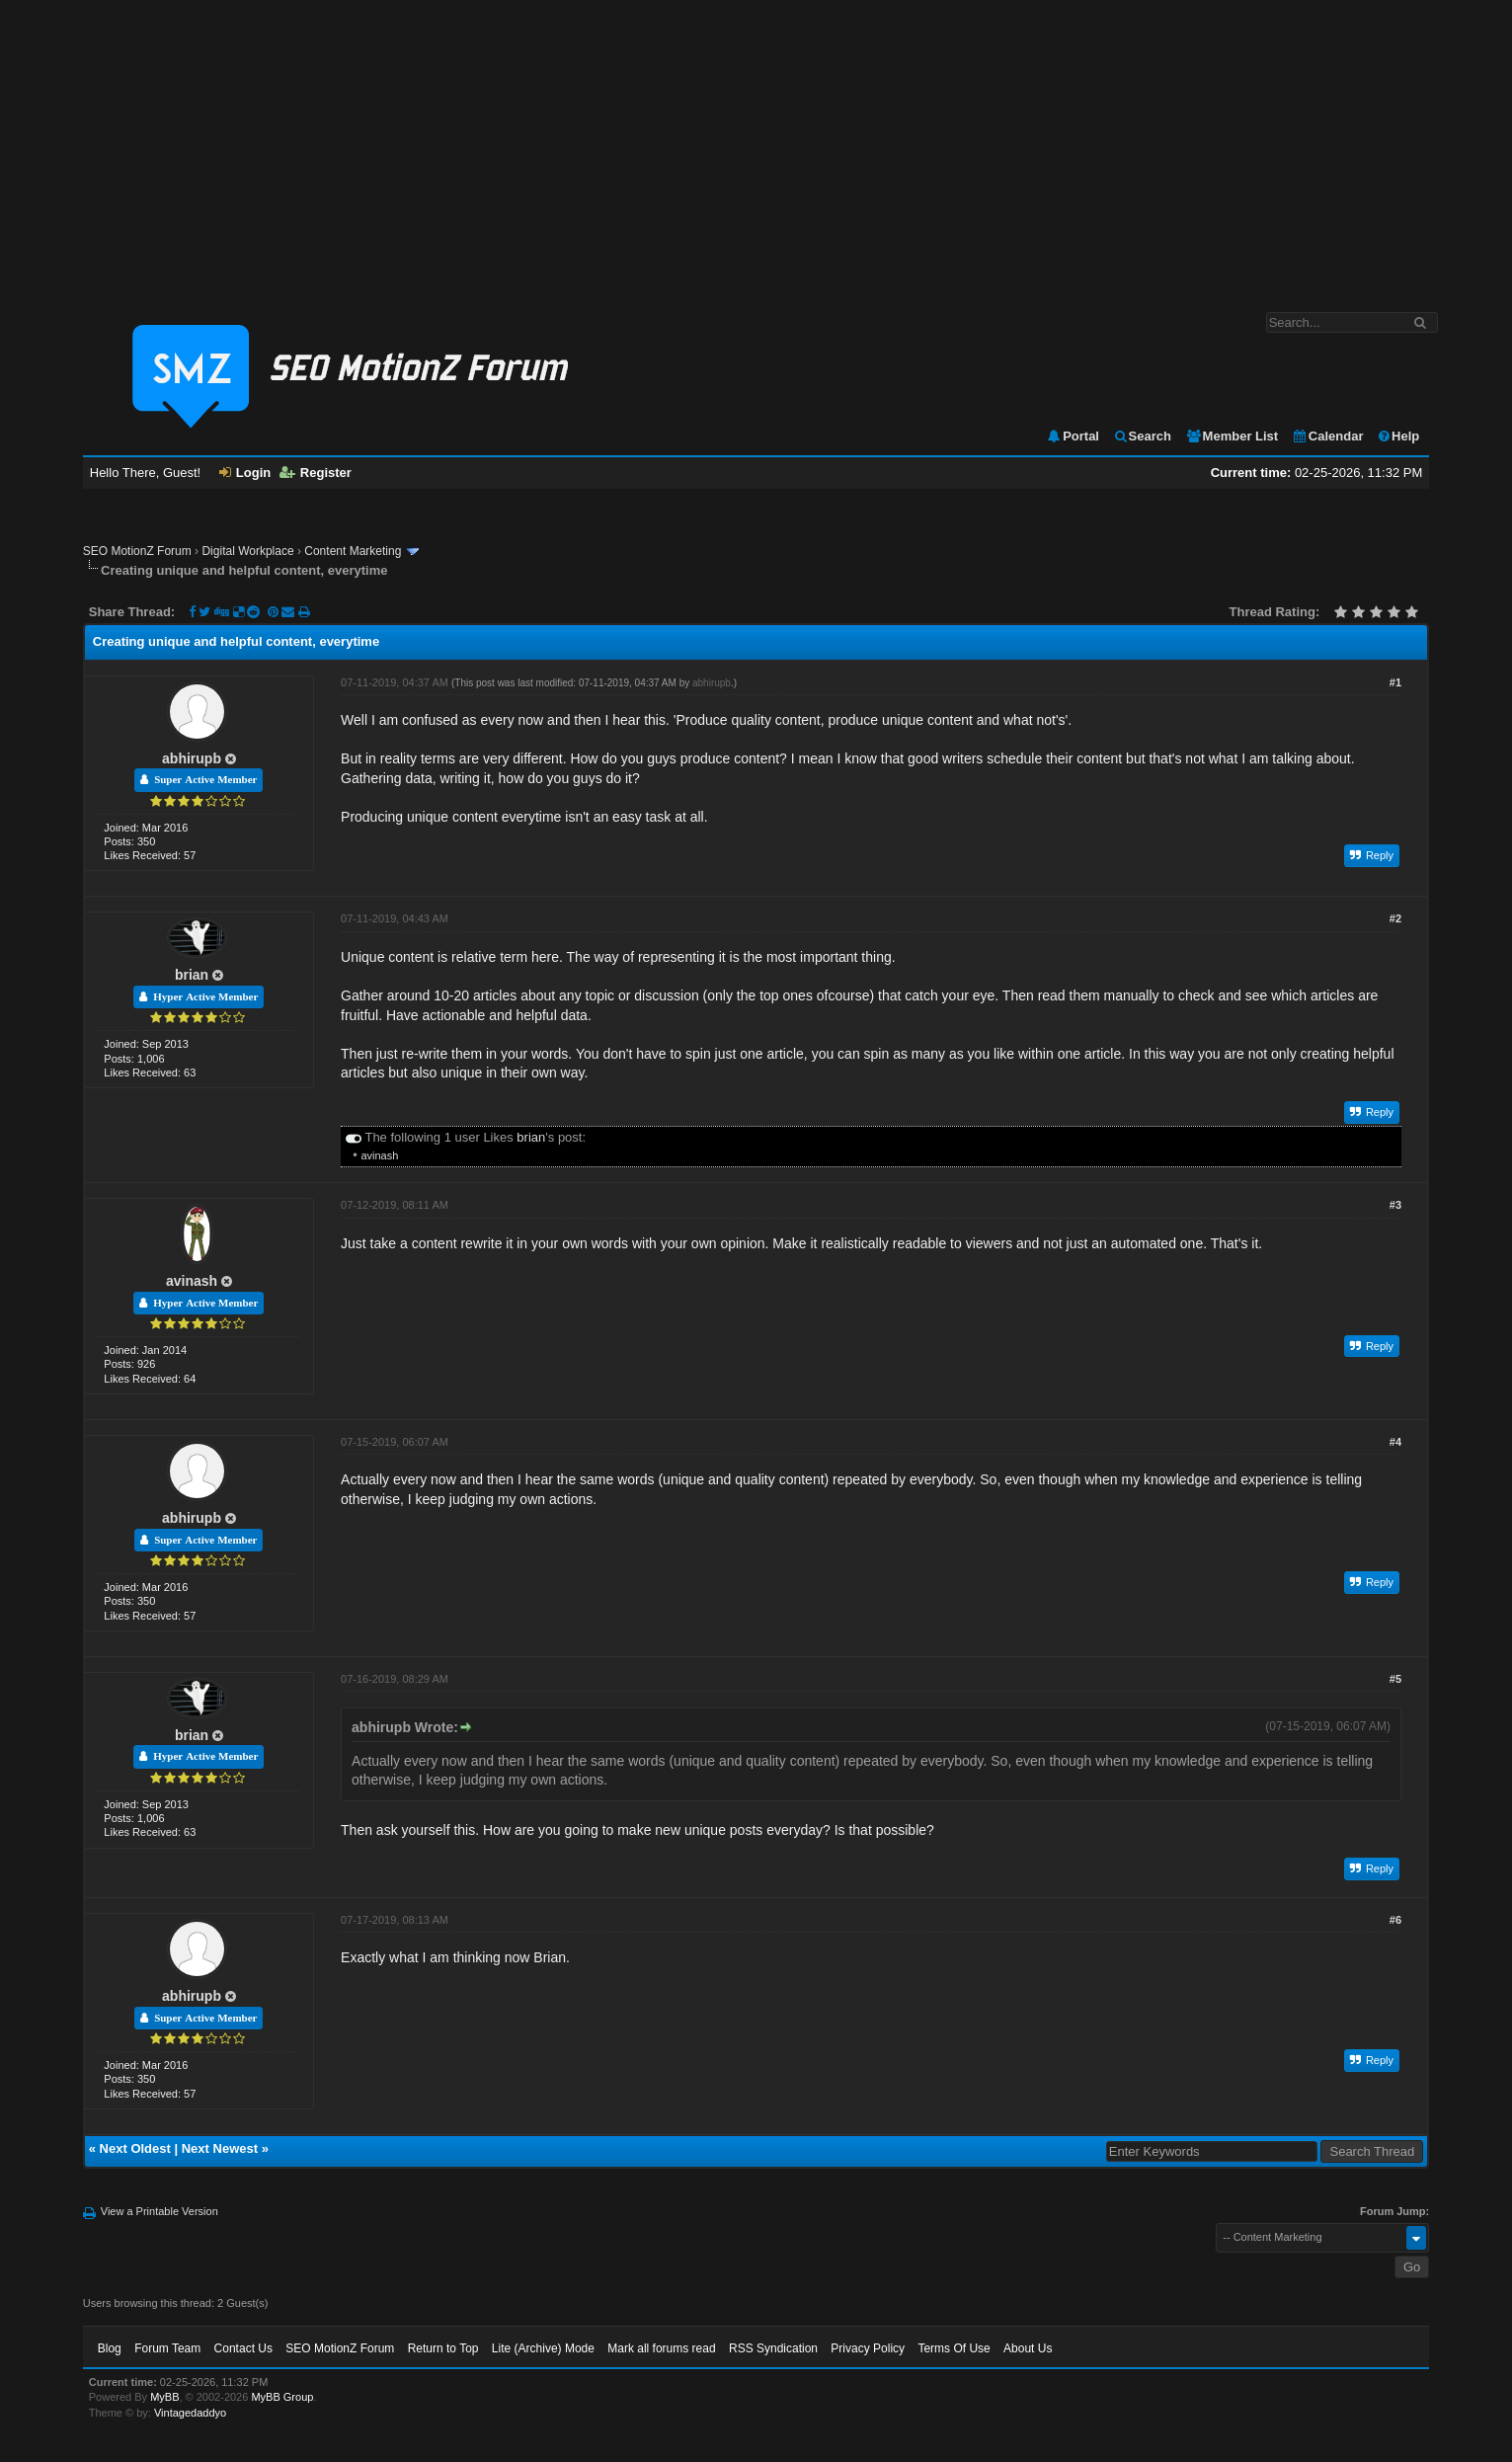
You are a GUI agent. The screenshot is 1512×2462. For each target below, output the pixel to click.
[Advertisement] (756, 146)
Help (1398, 436)
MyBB (164, 2397)
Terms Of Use (953, 2348)
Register (315, 472)
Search (1142, 436)
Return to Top (443, 2348)
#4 (1395, 1442)
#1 (1395, 682)
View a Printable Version (159, 2211)
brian (191, 975)
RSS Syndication (773, 2348)
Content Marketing (352, 551)
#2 (1395, 918)
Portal (1072, 436)
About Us (1027, 2348)
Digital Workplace (247, 551)
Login (245, 472)
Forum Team (167, 2348)
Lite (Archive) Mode (543, 2348)
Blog (109, 2348)
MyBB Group (282, 2397)
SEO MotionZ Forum (137, 551)
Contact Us (243, 2348)
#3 (1395, 1205)
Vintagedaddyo (190, 2413)
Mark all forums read (661, 2348)
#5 (1395, 1679)
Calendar (1328, 436)
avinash (379, 1155)
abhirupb (191, 758)
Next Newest (220, 2148)
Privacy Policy (868, 2348)
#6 (1395, 1920)
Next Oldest (135, 2148)
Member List (1232, 436)
